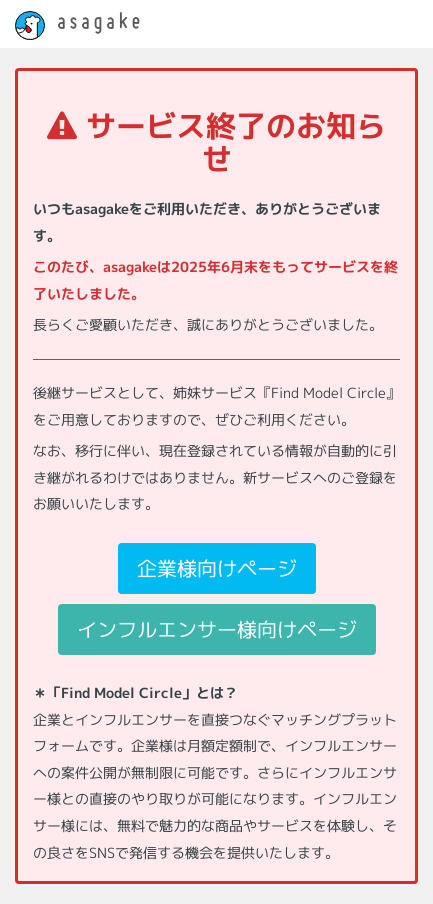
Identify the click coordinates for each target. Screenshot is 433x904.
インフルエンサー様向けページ (217, 629)
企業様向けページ (217, 568)
